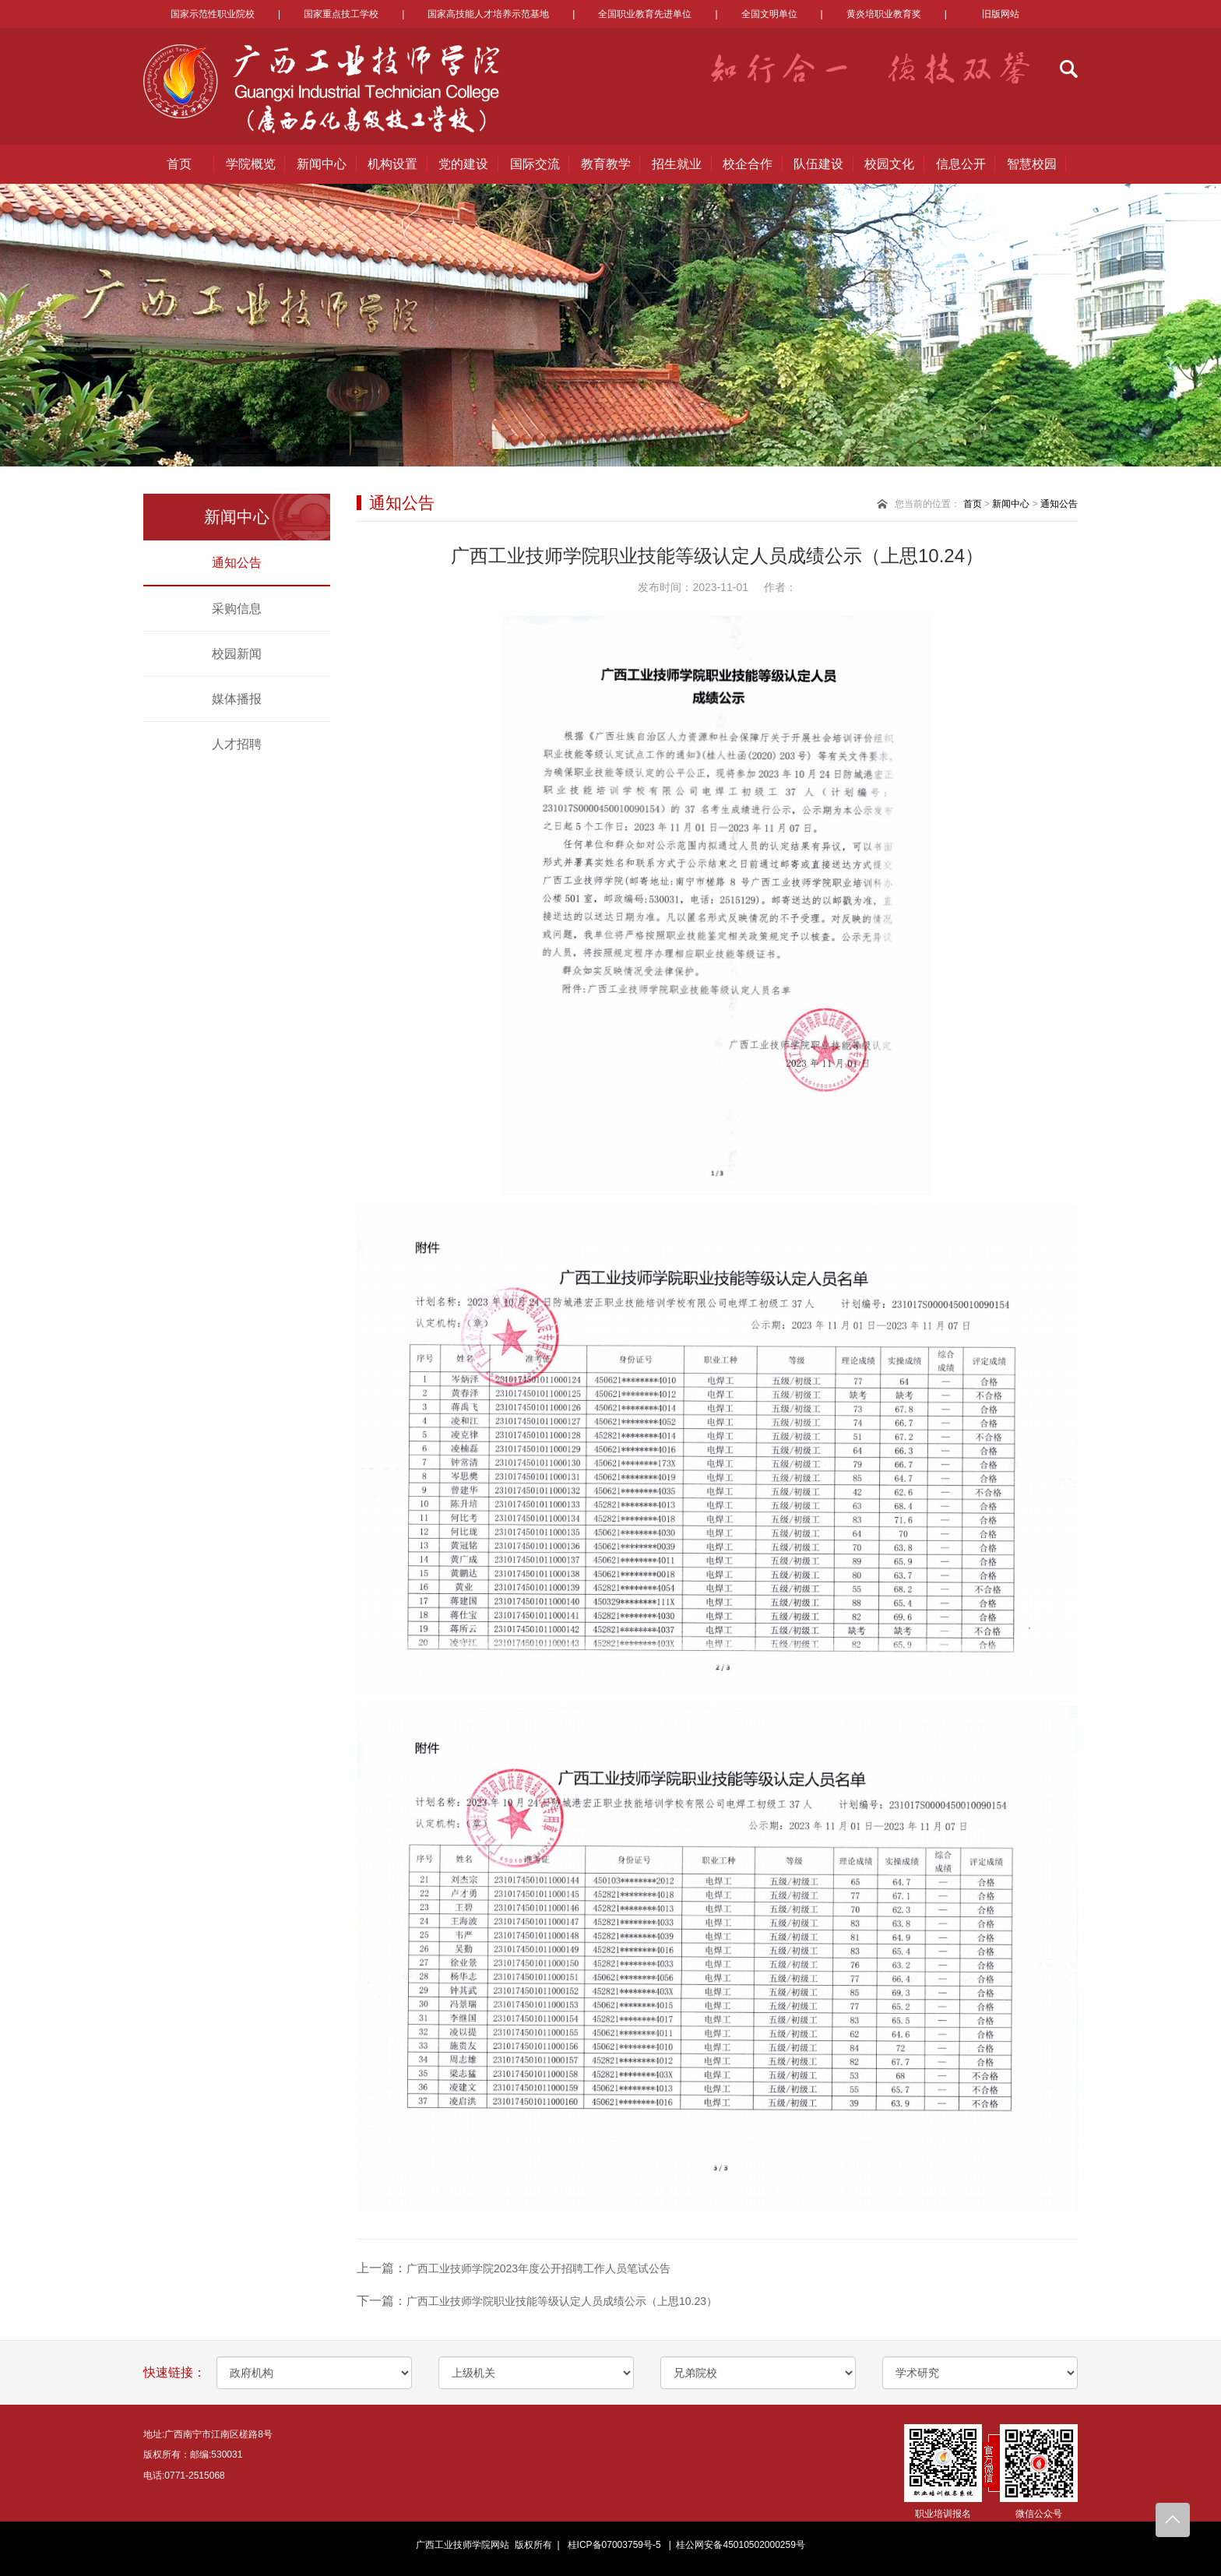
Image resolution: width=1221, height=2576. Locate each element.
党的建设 (463, 164)
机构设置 (392, 164)
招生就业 (677, 164)
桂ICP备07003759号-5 (614, 2544)
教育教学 (606, 164)
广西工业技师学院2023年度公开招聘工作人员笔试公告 (538, 2268)
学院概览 (251, 164)
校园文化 (889, 164)
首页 (179, 164)
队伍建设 (818, 164)
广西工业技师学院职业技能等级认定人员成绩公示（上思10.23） (561, 2301)
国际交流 (535, 164)
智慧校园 (1032, 164)
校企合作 (747, 164)
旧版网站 (1000, 14)
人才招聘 (237, 744)
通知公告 (237, 562)
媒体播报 (237, 699)
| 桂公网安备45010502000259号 (734, 2544)
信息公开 (961, 164)
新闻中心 (322, 164)
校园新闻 (237, 653)
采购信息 (237, 608)
